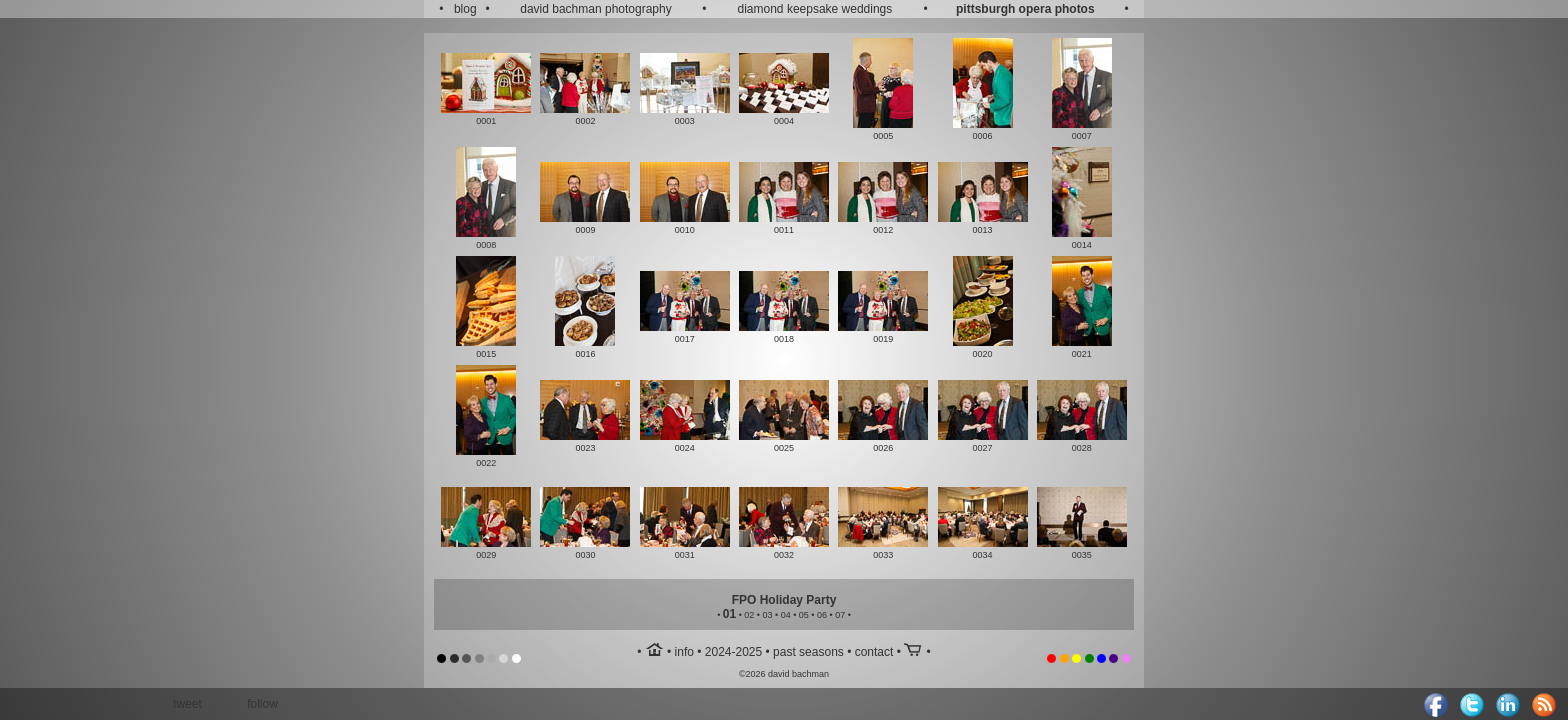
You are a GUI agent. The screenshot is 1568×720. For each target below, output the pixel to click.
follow (262, 704)
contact (874, 652)
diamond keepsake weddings (815, 9)
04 (786, 615)
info (684, 652)
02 (749, 615)
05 (804, 615)
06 (822, 615)
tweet (187, 704)
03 (767, 615)
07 (840, 615)
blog (465, 9)
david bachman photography (595, 9)
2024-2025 (733, 652)
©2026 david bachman (784, 674)
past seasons (808, 652)
